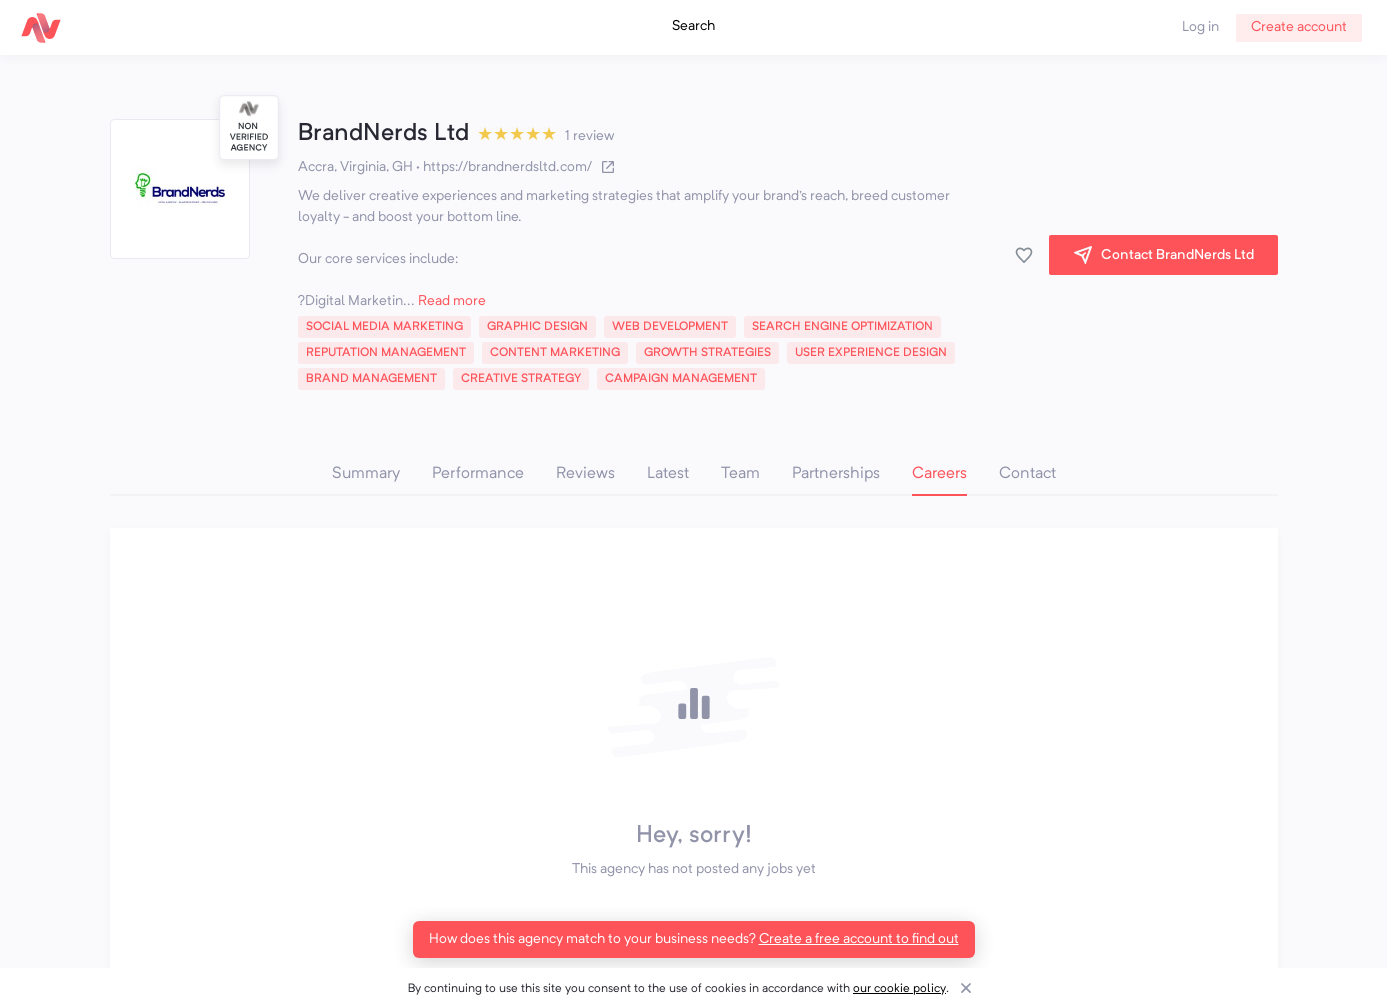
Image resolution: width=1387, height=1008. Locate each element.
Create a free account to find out (859, 939)
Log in (1200, 27)
